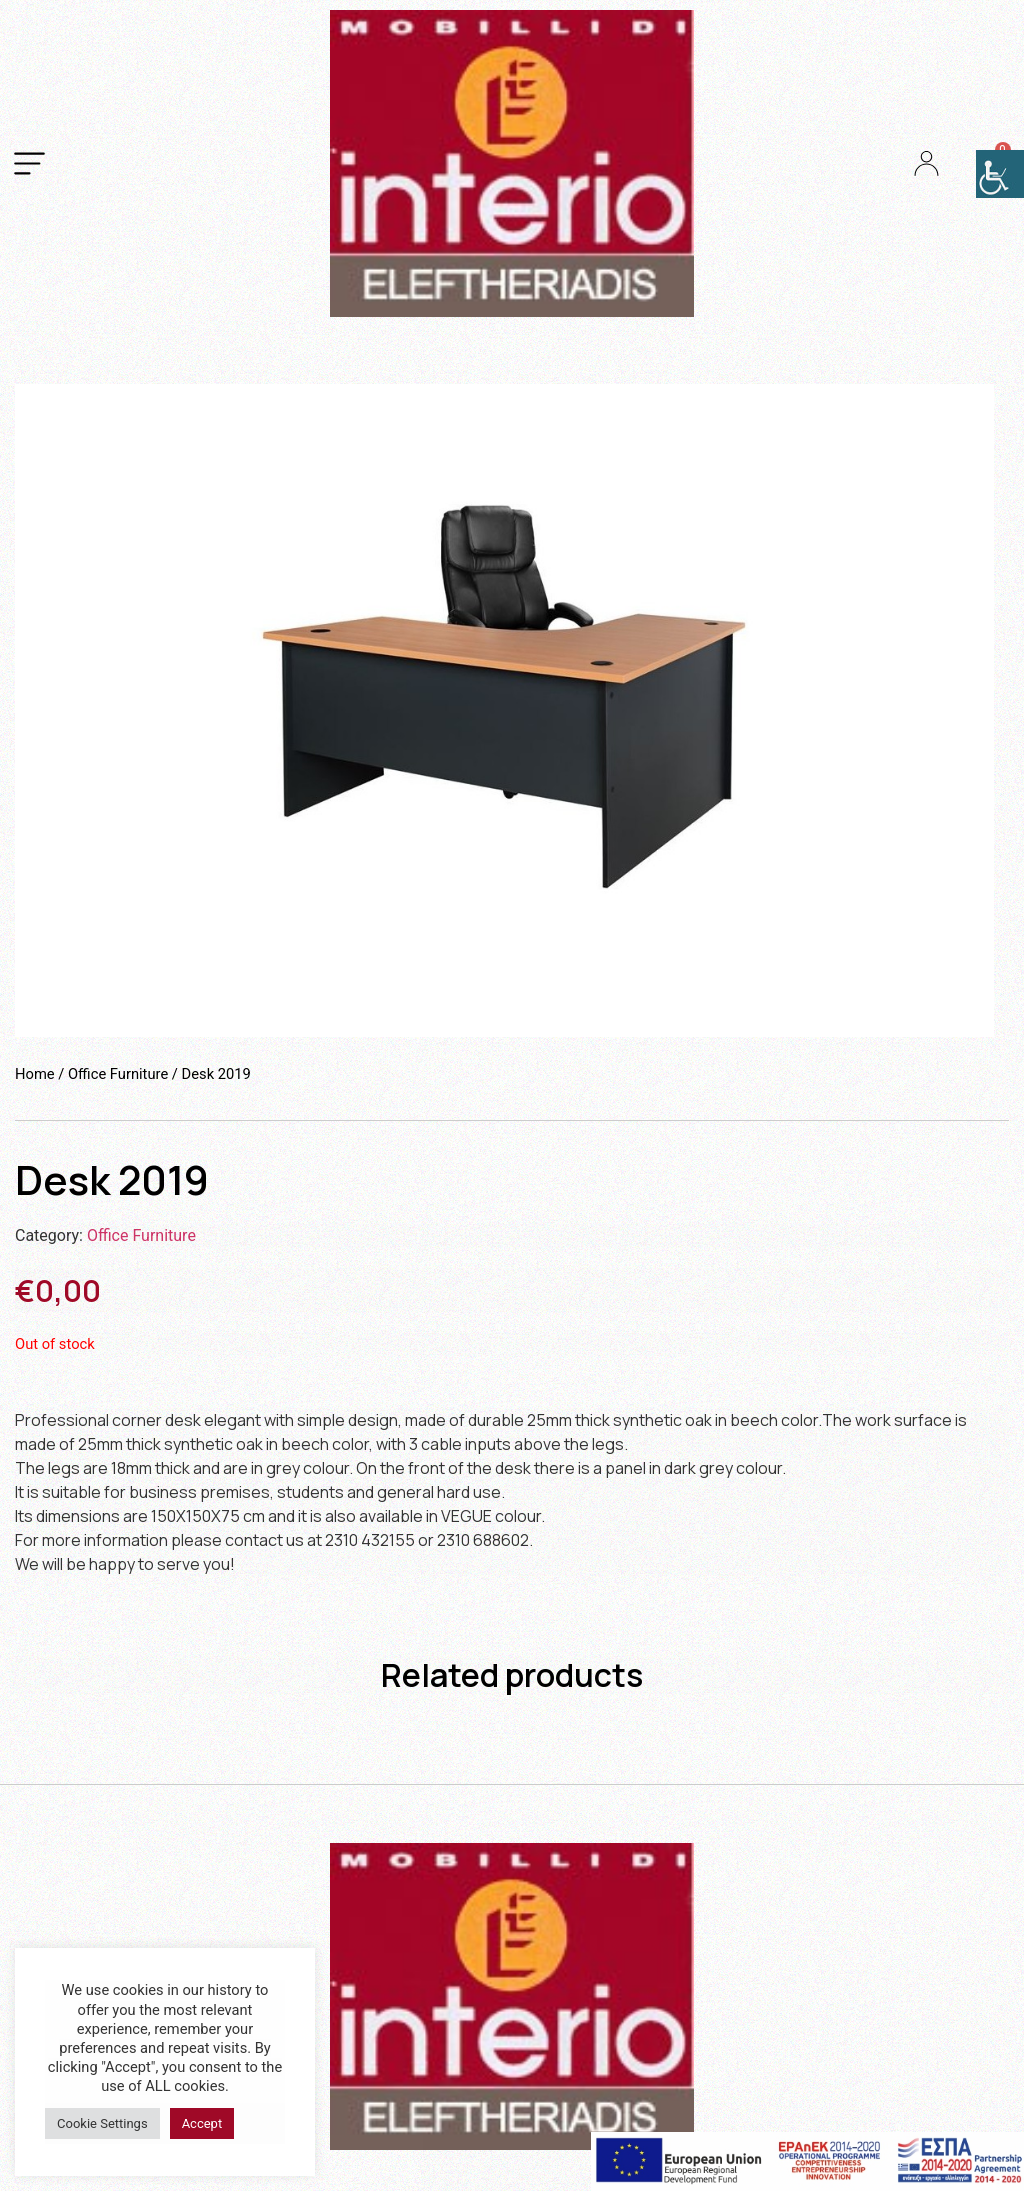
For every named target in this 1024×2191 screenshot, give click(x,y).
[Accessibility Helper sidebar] (1000, 174)
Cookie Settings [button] (102, 2123)
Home (35, 1074)
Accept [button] (202, 2123)
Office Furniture (118, 1074)
